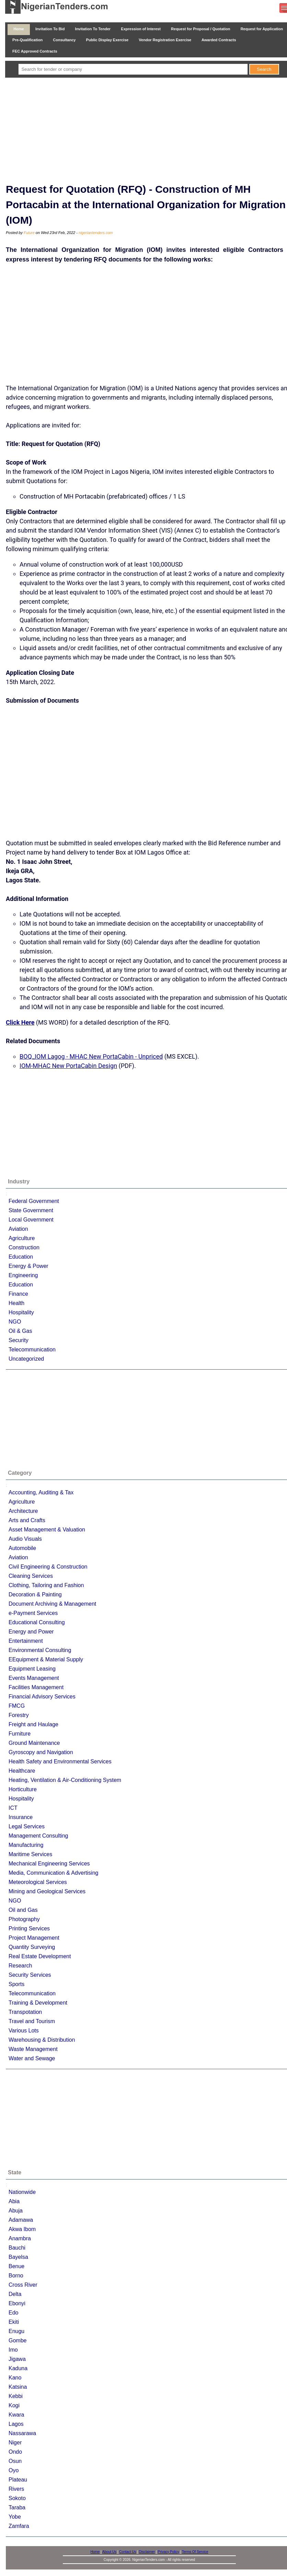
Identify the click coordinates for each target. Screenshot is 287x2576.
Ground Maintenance (34, 1743)
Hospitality (21, 1312)
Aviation (18, 1229)
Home (18, 29)
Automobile (22, 1548)
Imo (13, 2350)
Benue (16, 2266)
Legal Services (27, 1826)
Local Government (31, 1220)
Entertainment (26, 1641)
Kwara (16, 2415)
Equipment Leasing (32, 1669)
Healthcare (22, 1771)
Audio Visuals (25, 1539)
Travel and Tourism (32, 2021)
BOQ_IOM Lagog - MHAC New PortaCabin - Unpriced (91, 1056)
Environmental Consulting (40, 1650)
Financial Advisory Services (42, 1696)
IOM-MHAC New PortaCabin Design (68, 1065)
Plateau (18, 2480)
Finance (18, 1294)
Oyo (14, 2470)
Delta (15, 2294)
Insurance (21, 1817)
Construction (24, 1247)
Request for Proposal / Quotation (200, 29)
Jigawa (17, 2359)
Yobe (15, 2517)
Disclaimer (147, 2552)
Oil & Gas (20, 1331)
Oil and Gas (23, 1910)
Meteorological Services (38, 1882)
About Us (109, 2552)
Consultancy (64, 40)
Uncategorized (26, 1359)
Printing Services (29, 1928)
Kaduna (18, 2368)
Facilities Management (36, 1687)
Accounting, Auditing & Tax (41, 1492)
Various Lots (24, 2030)
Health (16, 1303)
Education (21, 1257)
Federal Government (34, 1201)
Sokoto (17, 2498)
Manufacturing (26, 1845)
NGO (15, 1322)
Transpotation (25, 2012)
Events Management (34, 1678)
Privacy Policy (168, 2552)
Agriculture (22, 1238)
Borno (16, 2275)
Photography (24, 1919)
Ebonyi (17, 2303)
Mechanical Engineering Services (49, 1863)
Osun (15, 2461)
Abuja (16, 2210)
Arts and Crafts (27, 1520)
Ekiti (14, 2322)
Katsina (18, 2387)
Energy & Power (28, 1266)
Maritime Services (30, 1854)
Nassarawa (22, 2433)
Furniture (20, 1734)
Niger (15, 2442)
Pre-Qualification (27, 40)
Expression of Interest (141, 29)
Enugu (16, 2331)
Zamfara (19, 2526)
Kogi (14, 2405)
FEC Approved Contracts (34, 51)
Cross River (23, 2285)
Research (20, 1966)
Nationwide (22, 2192)
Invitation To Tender (93, 29)
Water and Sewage (32, 2058)
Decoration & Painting (35, 1594)
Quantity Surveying (32, 1947)
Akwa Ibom (22, 2229)
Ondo (15, 2452)
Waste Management (33, 2049)
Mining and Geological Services (47, 1891)
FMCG (17, 1706)
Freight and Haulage (33, 1724)
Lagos (16, 2424)
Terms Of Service (195, 2552)
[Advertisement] (149, 129)
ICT (13, 1808)
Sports (16, 1984)
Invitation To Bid (50, 29)
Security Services (30, 1975)
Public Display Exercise (107, 40)
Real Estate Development (40, 1956)
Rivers (16, 2489)
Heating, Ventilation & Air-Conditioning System (65, 1780)
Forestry (19, 1715)
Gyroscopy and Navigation (41, 1752)
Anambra (20, 2238)
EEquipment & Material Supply (46, 1659)
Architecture (23, 1511)
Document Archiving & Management (52, 1604)
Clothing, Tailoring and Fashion (46, 1585)
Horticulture (23, 1789)
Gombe (17, 2340)
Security (18, 1340)
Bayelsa (18, 2257)
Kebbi (16, 2396)
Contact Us (127, 2552)
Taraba (17, 2507)
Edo (13, 2313)
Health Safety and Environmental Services (60, 1761)
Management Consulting (38, 1836)
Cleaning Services (31, 1576)
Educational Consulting (37, 1622)
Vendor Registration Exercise (165, 40)
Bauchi (17, 2248)
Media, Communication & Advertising (53, 1873)
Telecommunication (32, 1349)
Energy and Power (31, 1632)
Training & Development (38, 2003)
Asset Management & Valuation (47, 1529)
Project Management (34, 1938)
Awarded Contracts (218, 40)
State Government (31, 1210)
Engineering (23, 1275)
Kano (15, 2377)
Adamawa (21, 2220)
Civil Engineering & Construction (48, 1567)
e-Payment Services (33, 1613)
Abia (14, 2201)
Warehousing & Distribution (42, 2040)
